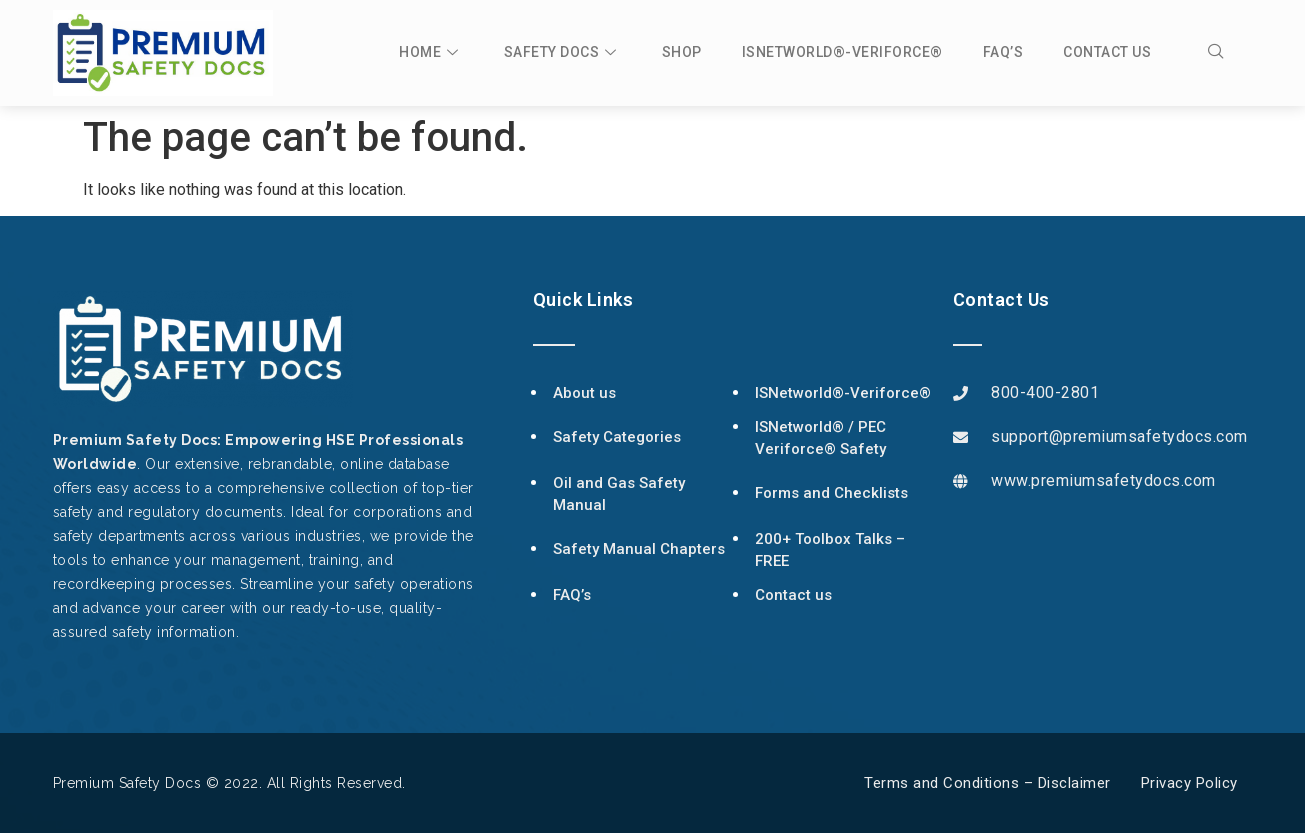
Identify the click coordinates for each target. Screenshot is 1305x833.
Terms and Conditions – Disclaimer (987, 783)
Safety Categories (617, 437)
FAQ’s (1003, 52)
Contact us (1107, 52)
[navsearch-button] (1225, 53)
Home (431, 52)
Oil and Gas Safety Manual (619, 494)
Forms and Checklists (831, 493)
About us (584, 393)
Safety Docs (563, 52)
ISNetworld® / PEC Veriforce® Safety (820, 438)
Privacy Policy (1189, 783)
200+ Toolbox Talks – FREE (830, 550)
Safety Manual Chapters (639, 549)
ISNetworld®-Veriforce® (842, 52)
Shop (682, 52)
